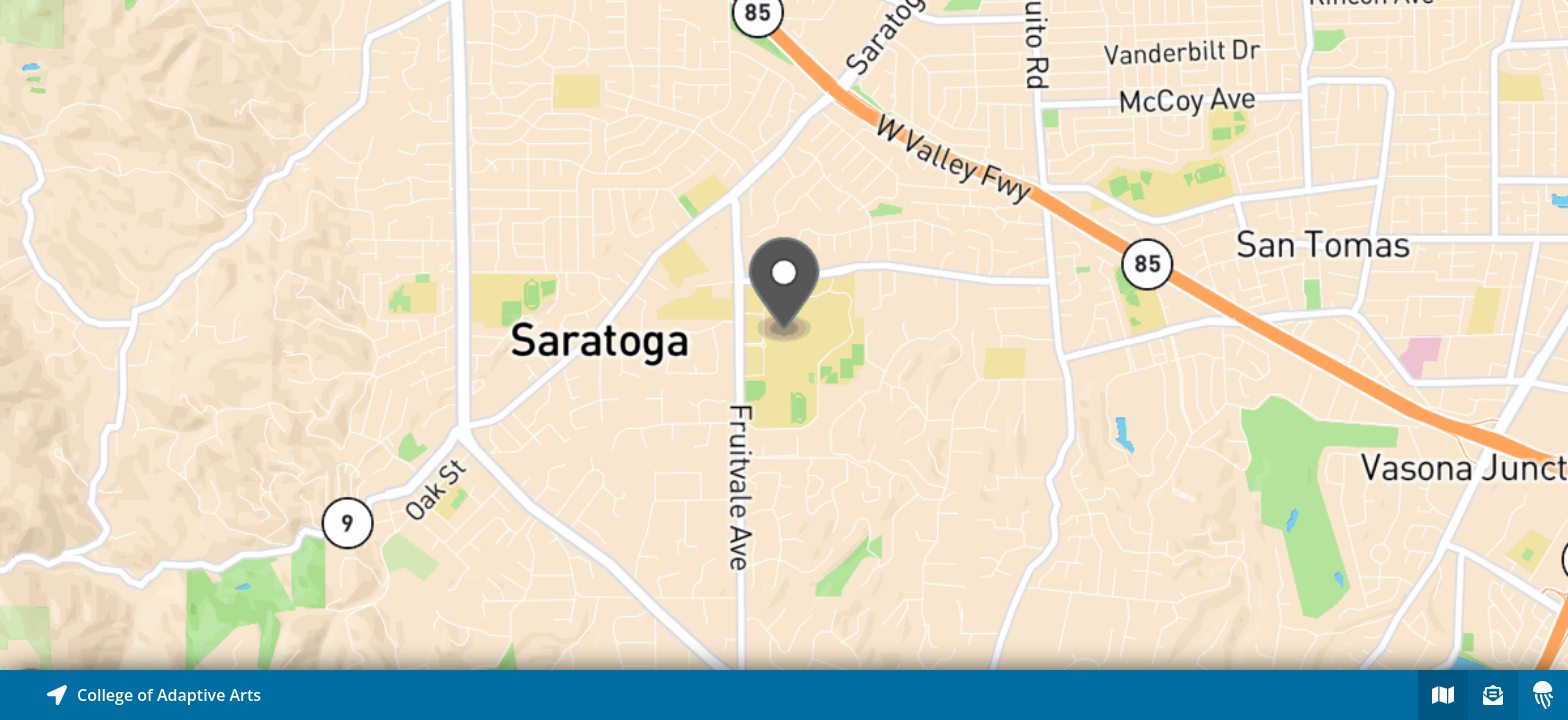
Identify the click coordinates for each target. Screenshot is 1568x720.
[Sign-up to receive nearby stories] (1493, 695)
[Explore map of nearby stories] (784, 335)
